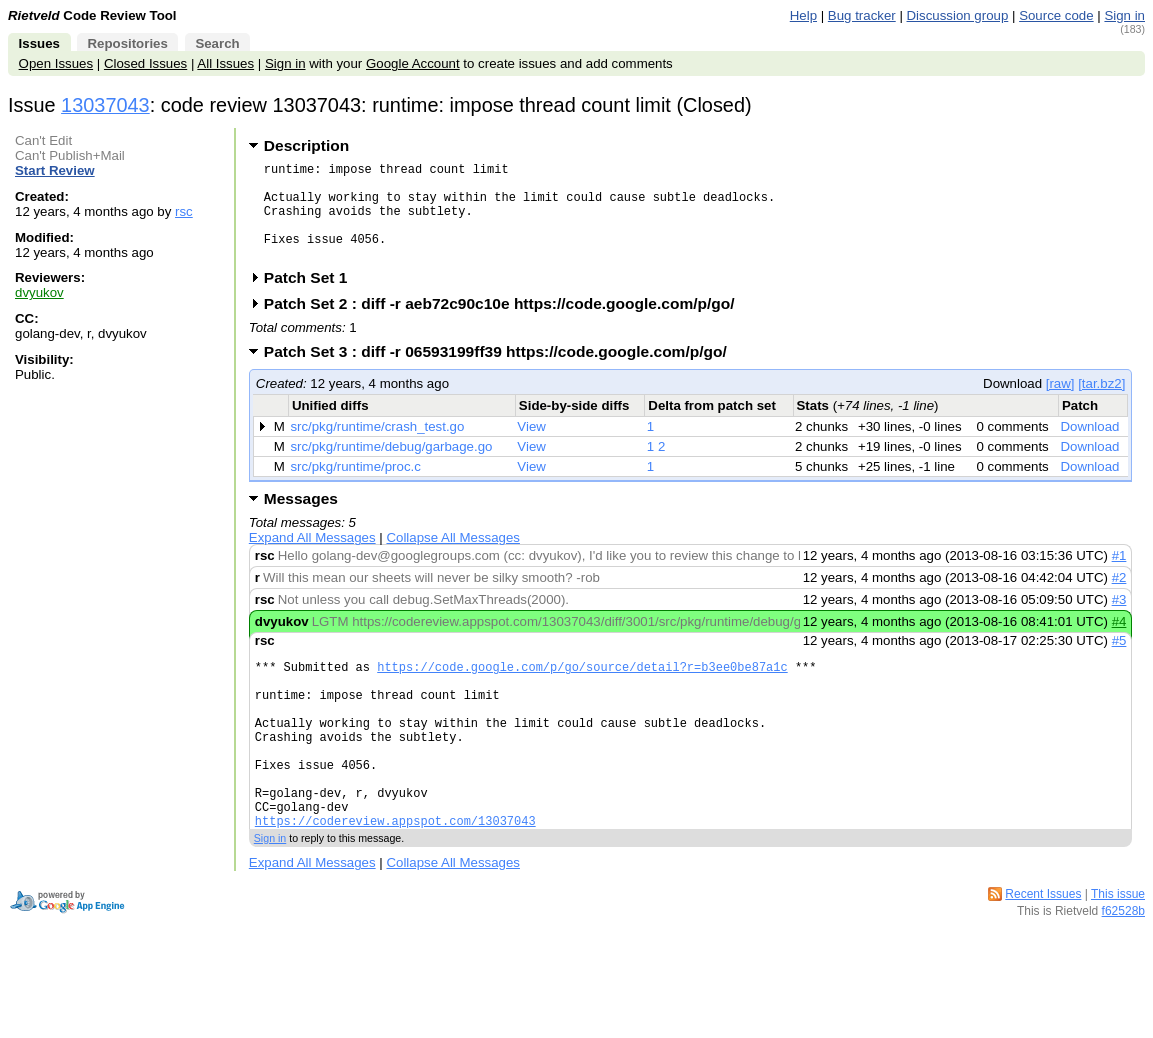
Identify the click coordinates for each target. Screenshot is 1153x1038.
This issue (1118, 951)
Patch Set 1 (312, 298)
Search (217, 43)
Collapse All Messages (452, 558)
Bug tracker (862, 15)
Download (1089, 447)
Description (306, 145)
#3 (1119, 620)
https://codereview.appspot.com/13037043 (395, 877)
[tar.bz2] (1101, 404)
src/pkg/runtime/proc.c (355, 487)
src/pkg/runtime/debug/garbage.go (391, 467)
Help (803, 15)
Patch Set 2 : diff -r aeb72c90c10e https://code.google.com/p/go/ (506, 324)
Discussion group (958, 15)
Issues (39, 43)
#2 (1119, 598)
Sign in (1124, 15)
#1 (1119, 576)
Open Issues (56, 63)
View (531, 447)
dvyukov (39, 292)
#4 (1119, 642)
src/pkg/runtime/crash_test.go (377, 447)
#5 (1119, 661)
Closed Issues (145, 63)
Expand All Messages (312, 558)
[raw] (1060, 404)
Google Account (413, 63)
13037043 (105, 105)
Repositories (127, 43)
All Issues (225, 63)
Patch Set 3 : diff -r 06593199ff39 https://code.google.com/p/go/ (502, 372)
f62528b (1123, 968)
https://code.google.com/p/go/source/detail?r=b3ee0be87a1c (582, 690)
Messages (301, 519)
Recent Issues (1043, 951)
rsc (184, 211)
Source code (1056, 15)
